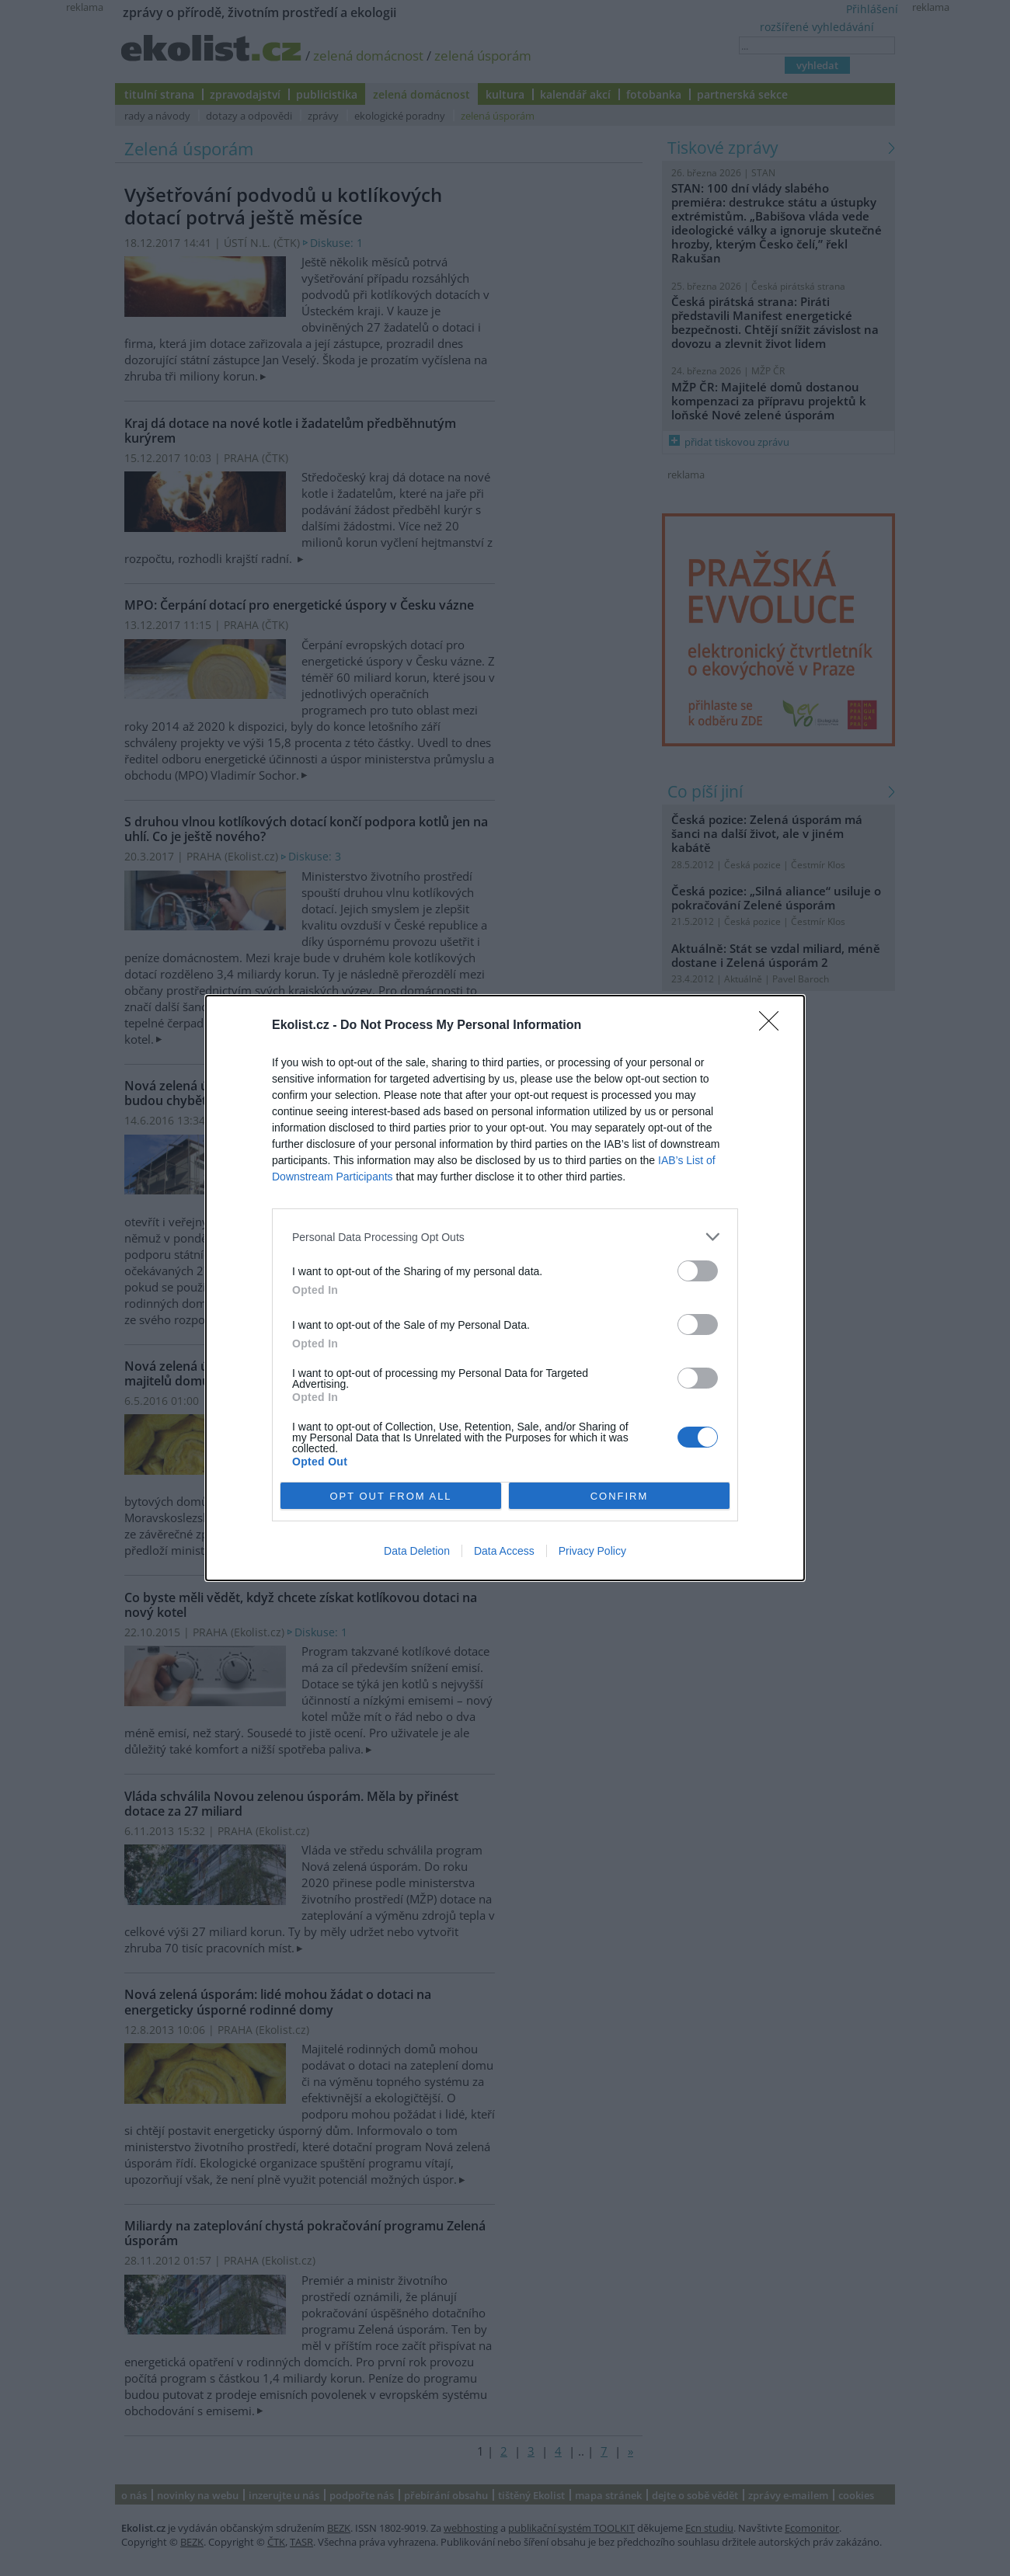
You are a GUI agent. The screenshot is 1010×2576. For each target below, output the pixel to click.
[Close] (774, 1026)
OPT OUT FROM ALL (390, 1496)
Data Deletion (417, 1551)
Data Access (504, 1551)
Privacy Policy (592, 1551)
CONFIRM (619, 1496)
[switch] (697, 1270)
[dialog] (505, 1288)
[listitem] (505, 1237)
